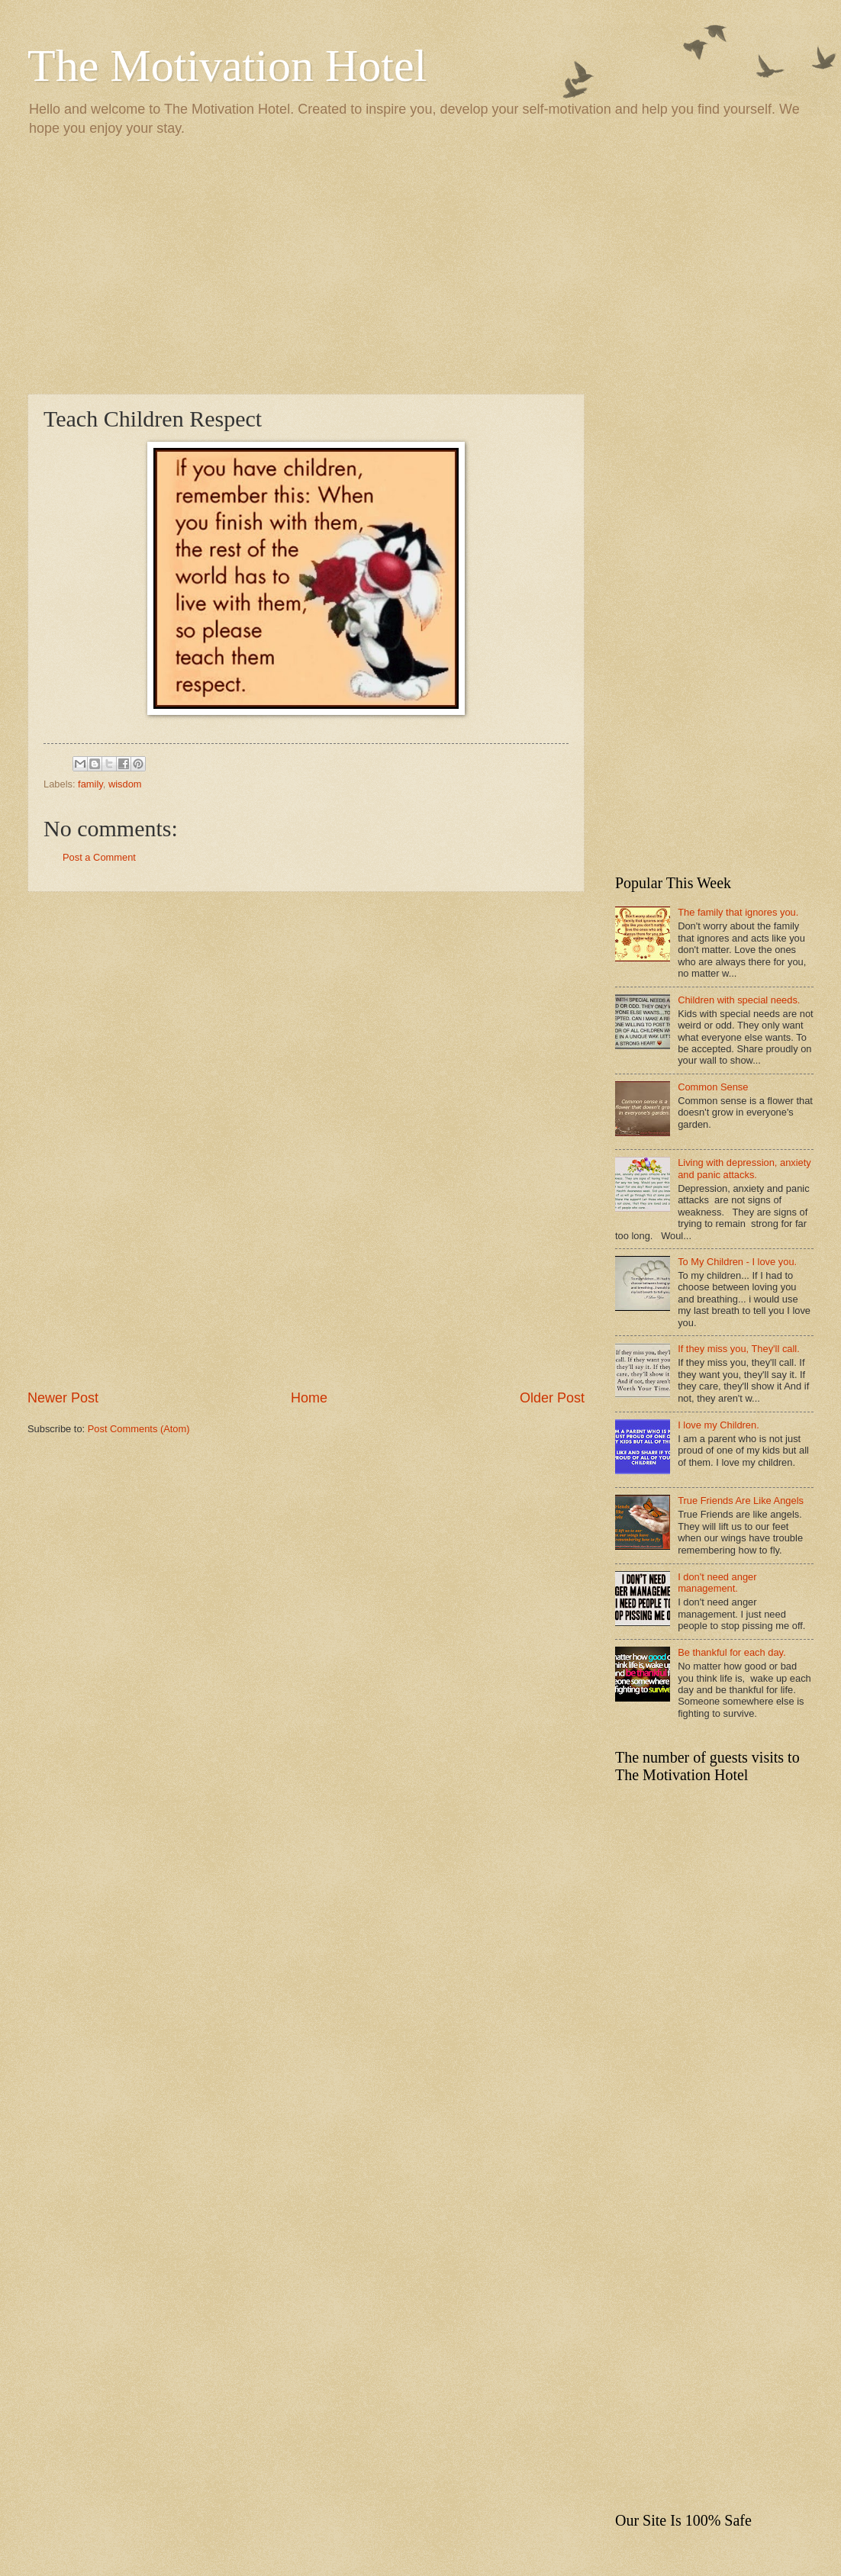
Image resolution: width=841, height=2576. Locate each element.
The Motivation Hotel (227, 65)
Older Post (552, 1398)
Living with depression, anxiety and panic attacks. (744, 1168)
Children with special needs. (739, 1000)
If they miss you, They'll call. (739, 1348)
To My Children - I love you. (737, 1261)
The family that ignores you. (738, 912)
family (90, 784)
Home (309, 1398)
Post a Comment (99, 857)
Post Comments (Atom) (139, 1429)
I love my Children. (718, 1425)
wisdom (125, 784)
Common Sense (713, 1087)
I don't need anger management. (717, 1582)
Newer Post (62, 1398)
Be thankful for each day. (731, 1652)
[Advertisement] (420, 264)
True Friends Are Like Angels (741, 1500)
